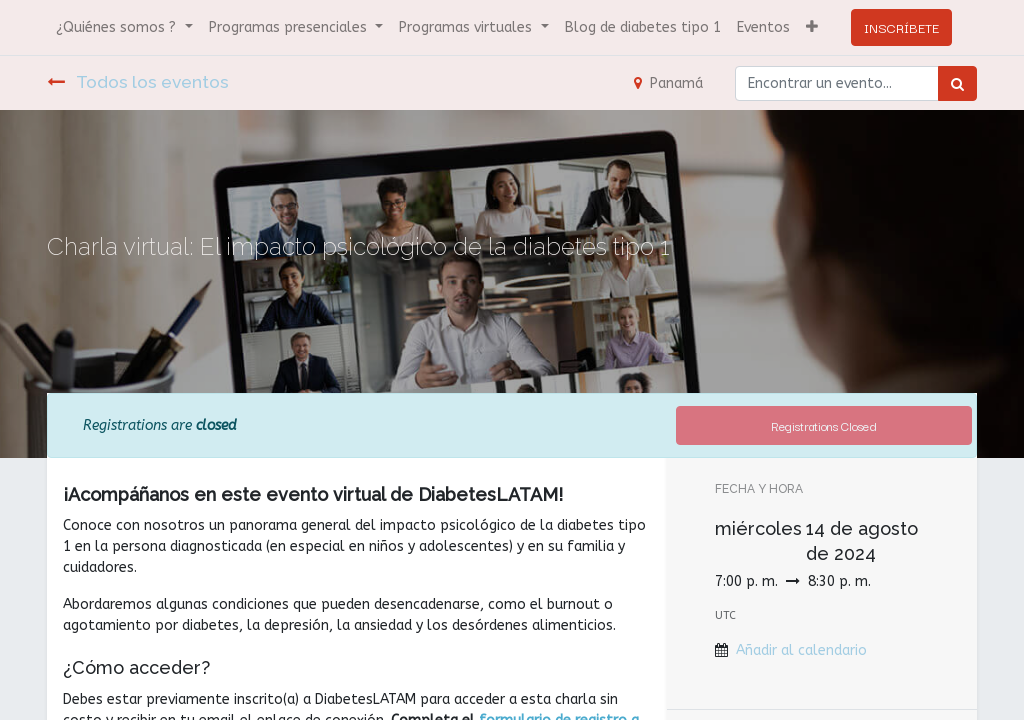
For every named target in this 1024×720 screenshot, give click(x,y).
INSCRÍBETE (901, 27)
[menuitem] (643, 27)
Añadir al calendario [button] (801, 650)
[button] (812, 27)
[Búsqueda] (957, 83)
